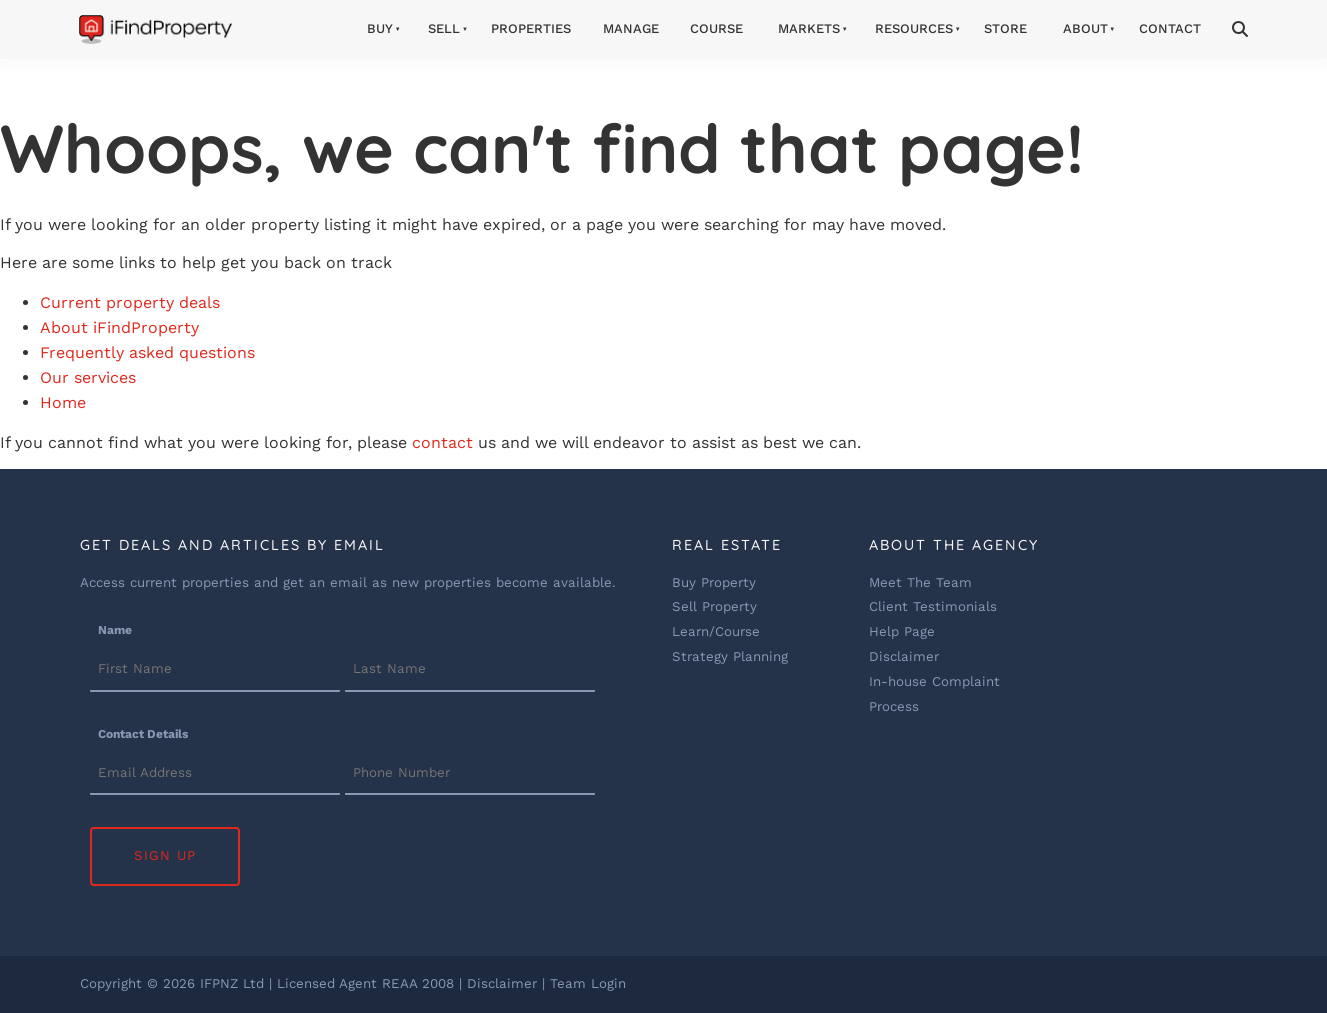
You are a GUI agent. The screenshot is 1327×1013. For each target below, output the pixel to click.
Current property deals (130, 302)
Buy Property (714, 582)
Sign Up (165, 855)
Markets (809, 28)
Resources (914, 28)
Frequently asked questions (147, 352)
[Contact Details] (215, 774)
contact (442, 442)
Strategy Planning (730, 656)
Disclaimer (904, 656)
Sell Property (714, 606)
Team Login (588, 983)
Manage (631, 28)
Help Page (902, 631)
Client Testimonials (933, 606)
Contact (1170, 28)
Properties (531, 28)
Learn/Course (716, 631)
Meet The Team (920, 582)
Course (716, 28)
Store (1005, 28)
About (1085, 28)
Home (63, 402)
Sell (444, 28)
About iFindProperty (119, 327)
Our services (88, 377)
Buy (380, 28)
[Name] (215, 671)
